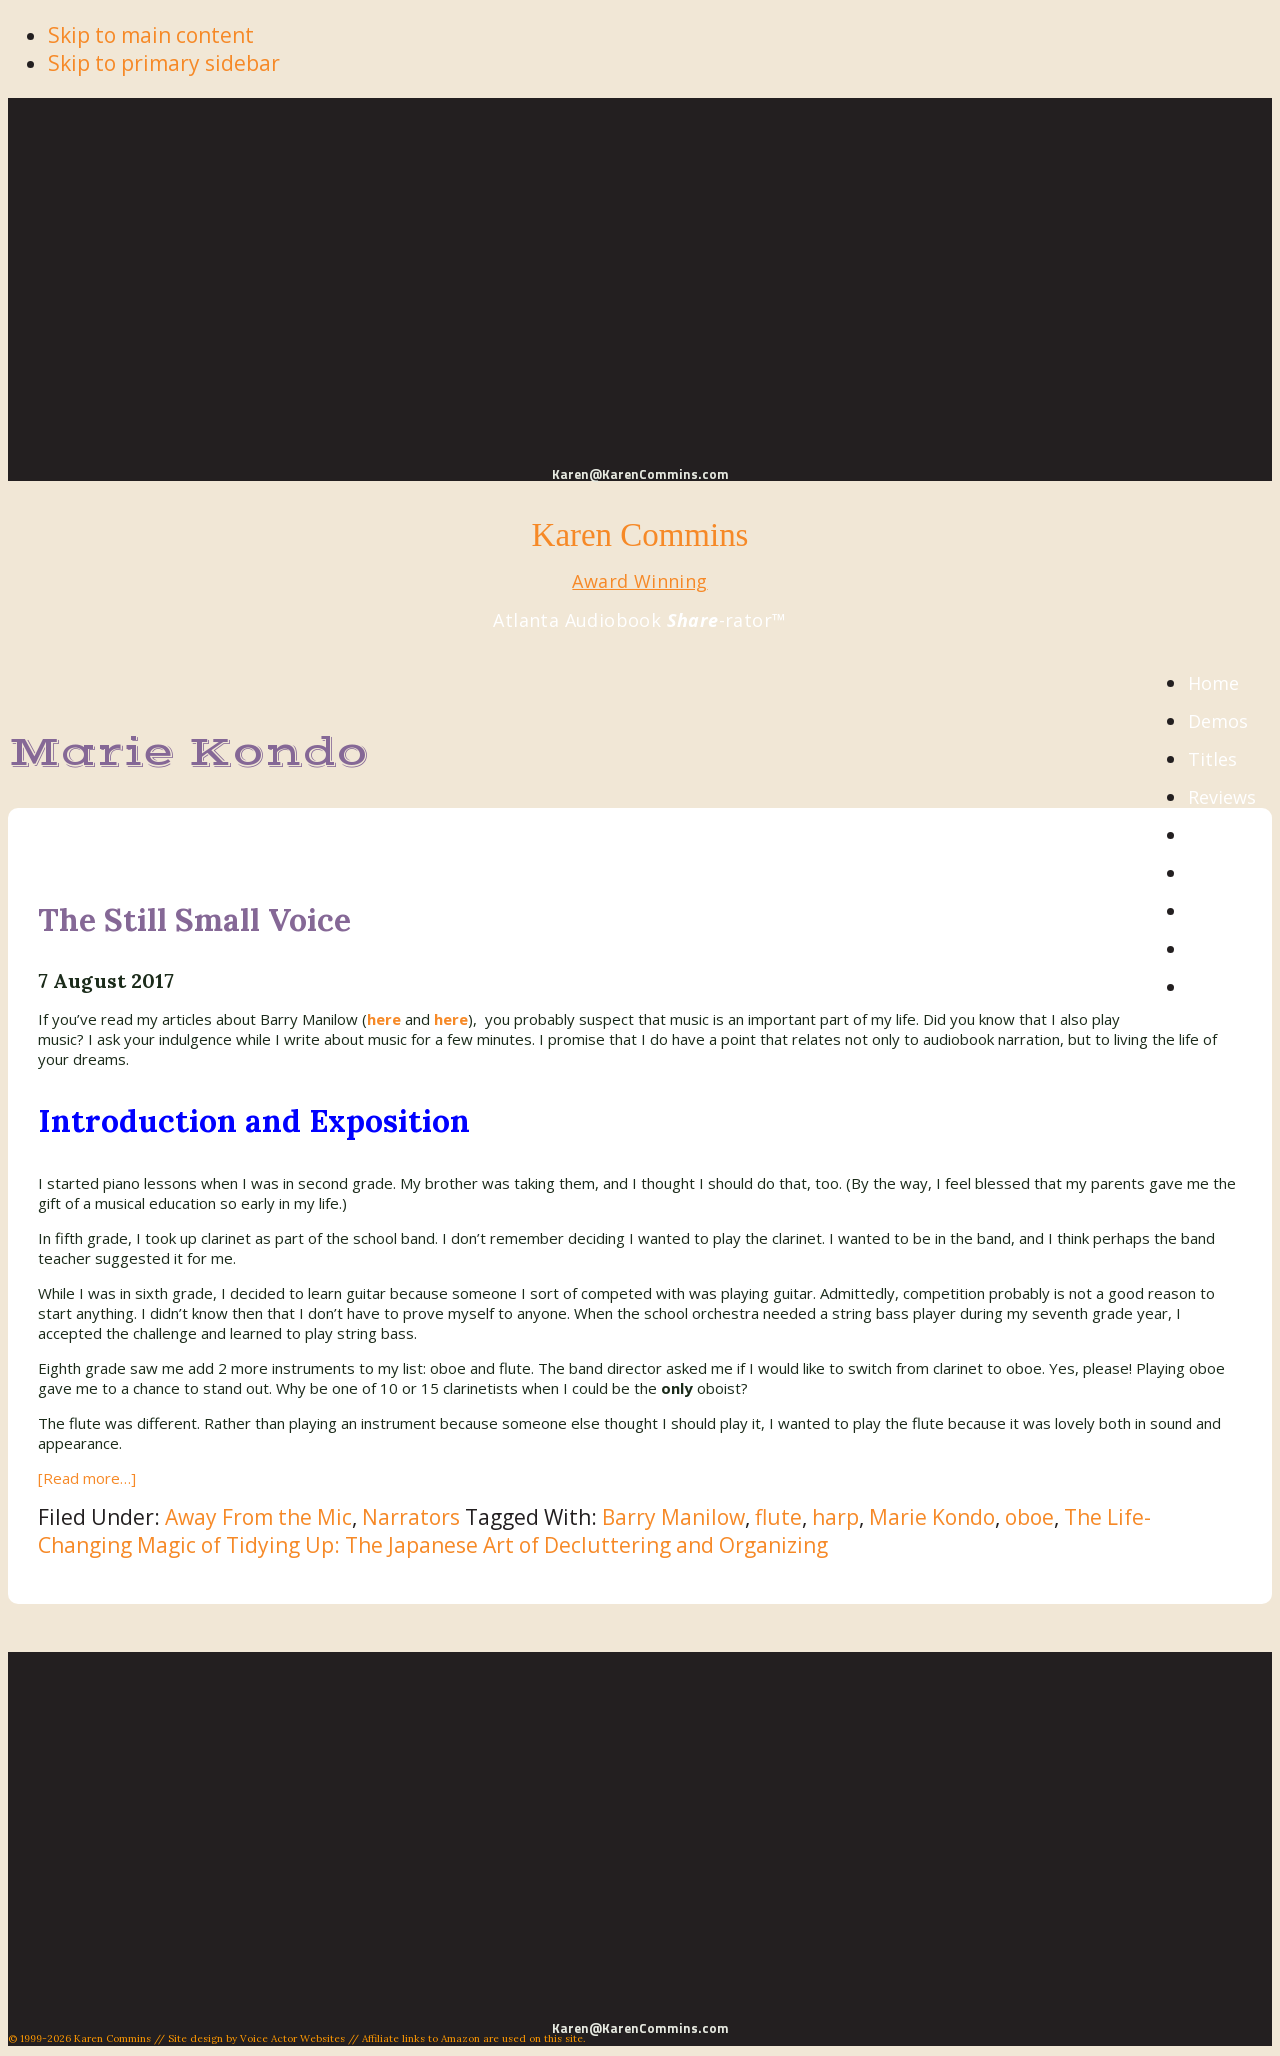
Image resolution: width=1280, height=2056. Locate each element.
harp (835, 1517)
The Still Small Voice (194, 919)
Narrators (411, 1517)
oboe (1029, 1517)
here (451, 1019)
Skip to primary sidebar (164, 63)
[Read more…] (87, 1478)
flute (778, 1517)
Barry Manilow (673, 1517)
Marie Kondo (932, 1517)
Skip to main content (151, 35)
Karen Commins (640, 535)
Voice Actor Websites (292, 2038)
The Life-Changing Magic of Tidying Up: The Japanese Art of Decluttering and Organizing (594, 1531)
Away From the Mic (258, 1517)
